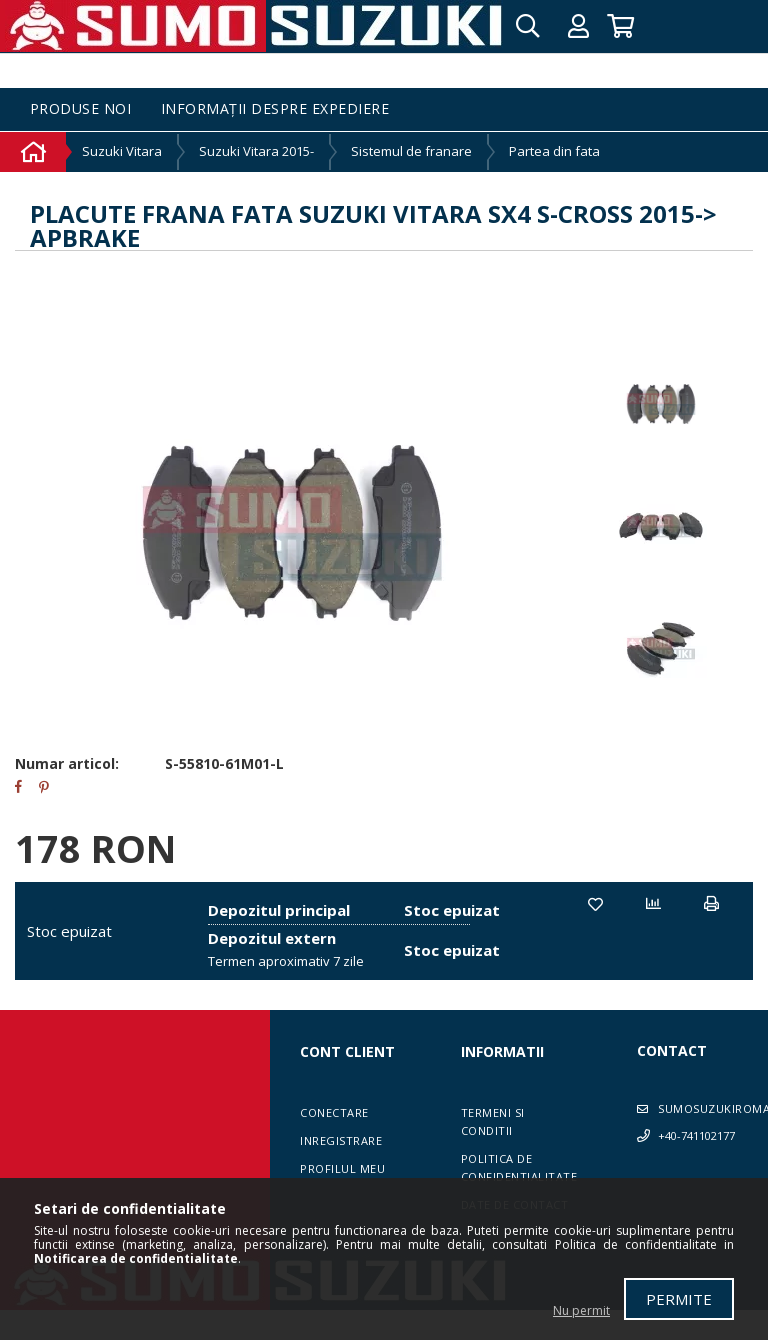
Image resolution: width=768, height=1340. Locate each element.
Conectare (334, 1112)
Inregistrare (341, 1140)
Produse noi (81, 109)
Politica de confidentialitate (519, 1167)
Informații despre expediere (275, 109)
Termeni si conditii (493, 1121)
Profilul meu (342, 1168)
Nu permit (581, 1310)
